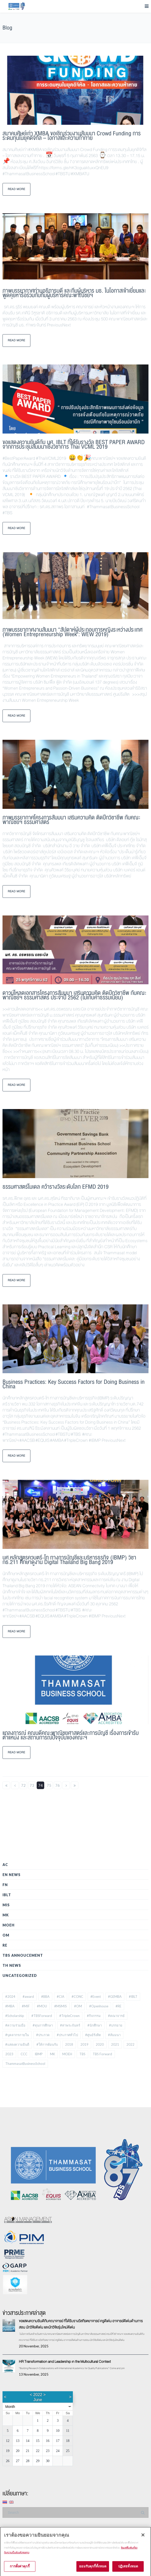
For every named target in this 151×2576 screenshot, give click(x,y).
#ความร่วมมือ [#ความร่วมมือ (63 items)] (15, 2025)
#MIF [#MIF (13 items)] (26, 2006)
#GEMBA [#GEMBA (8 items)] (115, 1997)
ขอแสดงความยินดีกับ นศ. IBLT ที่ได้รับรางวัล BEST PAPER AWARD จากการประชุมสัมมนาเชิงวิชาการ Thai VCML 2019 (74, 444)
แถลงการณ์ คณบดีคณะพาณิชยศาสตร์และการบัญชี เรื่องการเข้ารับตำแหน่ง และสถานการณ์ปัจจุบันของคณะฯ (71, 1735)
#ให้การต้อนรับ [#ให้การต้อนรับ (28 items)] (47, 2044)
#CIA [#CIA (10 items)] (60, 1997)
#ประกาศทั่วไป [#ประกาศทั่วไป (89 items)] (67, 2035)
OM (6, 1935)
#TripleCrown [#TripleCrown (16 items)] (69, 2016)
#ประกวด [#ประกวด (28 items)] (42, 2035)
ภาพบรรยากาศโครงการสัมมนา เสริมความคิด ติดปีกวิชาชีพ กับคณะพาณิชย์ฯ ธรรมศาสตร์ (71, 820)
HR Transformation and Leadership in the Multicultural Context (65, 2361)
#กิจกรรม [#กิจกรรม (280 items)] (94, 2016)
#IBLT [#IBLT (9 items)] (133, 1997)
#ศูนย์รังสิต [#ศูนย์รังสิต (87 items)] (93, 2035)
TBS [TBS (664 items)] (82, 2054)
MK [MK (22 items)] (52, 2054)
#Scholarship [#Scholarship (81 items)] (14, 2016)
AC (5, 1864)
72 (23, 1785)
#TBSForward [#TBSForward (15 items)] (41, 2016)
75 (49, 1785)
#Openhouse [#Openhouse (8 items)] (98, 2006)
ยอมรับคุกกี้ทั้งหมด (92, 2569)
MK (6, 1915)
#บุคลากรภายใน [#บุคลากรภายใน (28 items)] (17, 2035)
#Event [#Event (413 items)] (95, 1997)
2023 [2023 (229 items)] (9, 2054)
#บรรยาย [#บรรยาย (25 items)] (115, 2025)
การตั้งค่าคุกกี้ (19, 2569)
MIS (6, 1905)
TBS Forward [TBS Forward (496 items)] (102, 2054)
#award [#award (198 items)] (28, 1997)
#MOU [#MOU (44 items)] (42, 2006)
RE (5, 1945)
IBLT (7, 1895)
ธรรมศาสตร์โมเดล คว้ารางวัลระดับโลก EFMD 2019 (56, 1187)
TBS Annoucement (23, 1955)
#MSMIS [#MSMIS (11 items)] (60, 2006)
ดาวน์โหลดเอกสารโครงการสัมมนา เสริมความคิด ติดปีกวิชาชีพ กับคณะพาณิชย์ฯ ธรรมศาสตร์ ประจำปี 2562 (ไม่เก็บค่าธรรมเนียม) (74, 995)
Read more (16, 189)
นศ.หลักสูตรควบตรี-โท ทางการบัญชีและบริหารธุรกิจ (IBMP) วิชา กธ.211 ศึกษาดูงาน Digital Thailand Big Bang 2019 (69, 1560)
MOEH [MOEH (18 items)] (67, 2054)
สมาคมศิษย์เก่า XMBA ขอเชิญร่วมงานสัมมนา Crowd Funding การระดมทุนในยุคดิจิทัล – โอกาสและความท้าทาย (72, 136)
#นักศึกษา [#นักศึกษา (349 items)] (94, 2025)
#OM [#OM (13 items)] (78, 2006)
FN (5, 1885)
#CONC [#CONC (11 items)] (77, 1997)
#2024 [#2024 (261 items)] (10, 1997)
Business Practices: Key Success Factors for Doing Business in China (74, 1384)
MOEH (9, 1925)
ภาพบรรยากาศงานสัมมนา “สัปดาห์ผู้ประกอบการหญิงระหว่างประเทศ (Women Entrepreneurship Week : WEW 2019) (72, 632)
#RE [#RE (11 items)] (118, 2006)
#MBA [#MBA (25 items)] (10, 2006)
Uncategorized (20, 1975)
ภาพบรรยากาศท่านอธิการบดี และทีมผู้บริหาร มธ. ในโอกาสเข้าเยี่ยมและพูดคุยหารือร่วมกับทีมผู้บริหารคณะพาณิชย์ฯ (74, 293)
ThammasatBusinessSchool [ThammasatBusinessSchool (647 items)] (25, 2064)
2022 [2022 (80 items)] (130, 2044)
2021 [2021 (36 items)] (115, 2044)
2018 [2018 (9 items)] (69, 2044)
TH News (12, 1965)
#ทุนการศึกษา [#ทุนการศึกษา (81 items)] (43, 2025)
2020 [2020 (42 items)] (100, 2044)
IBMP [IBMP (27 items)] (39, 2054)
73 (32, 1785)
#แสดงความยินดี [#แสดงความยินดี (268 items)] (17, 2044)
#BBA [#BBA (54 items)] (45, 1997)
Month (10, 2407)
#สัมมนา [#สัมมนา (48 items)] (114, 2035)
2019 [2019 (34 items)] (84, 2044)
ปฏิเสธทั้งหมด (128, 2569)
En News (12, 1875)
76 (57, 1785)
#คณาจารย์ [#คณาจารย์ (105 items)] (116, 2016)
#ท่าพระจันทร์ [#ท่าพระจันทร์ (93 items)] (70, 2025)
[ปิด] (142, 2537)
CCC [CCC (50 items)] (24, 2054)
